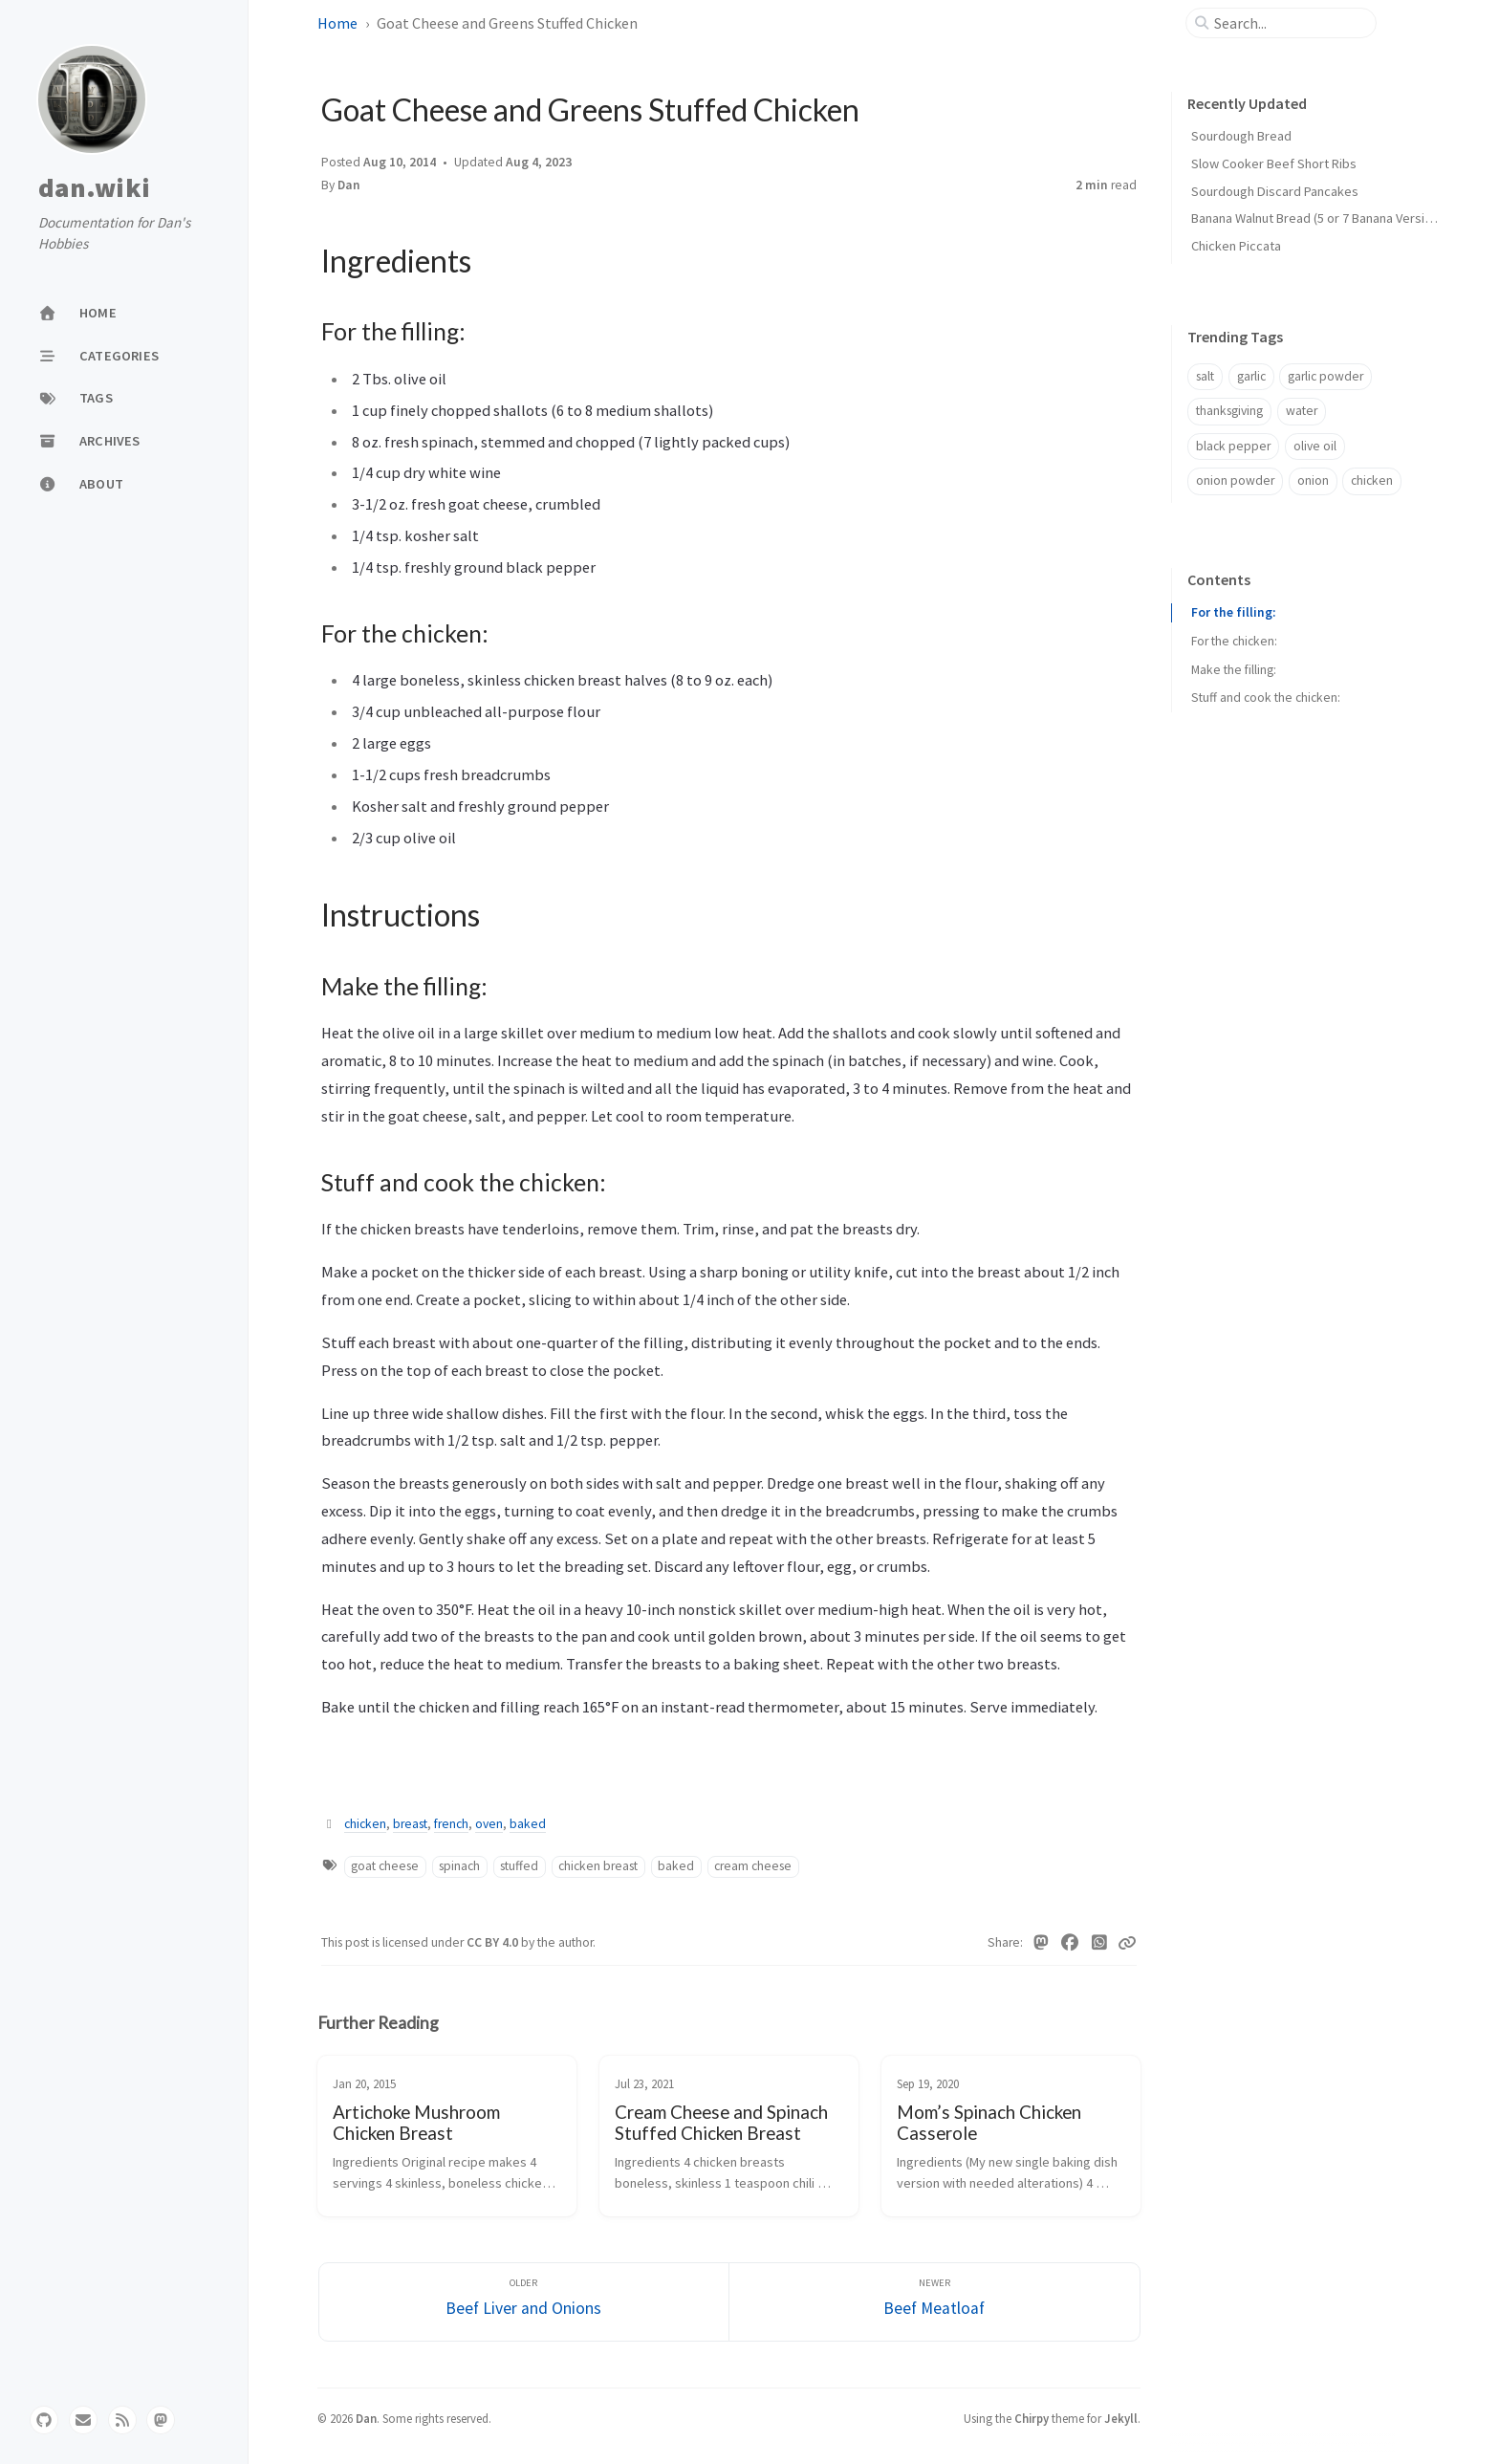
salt (1205, 376)
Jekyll (1121, 2418)
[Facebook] (1070, 1943)
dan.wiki (94, 188)
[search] (1288, 23)
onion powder (1235, 480)
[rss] (122, 2420)
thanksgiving (1229, 411)
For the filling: (1233, 612)
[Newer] (934, 2302)
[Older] (524, 2302)
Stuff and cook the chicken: (1265, 697)
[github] (44, 2420)
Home (337, 23)
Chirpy (1031, 2418)
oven (489, 1824)
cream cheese (753, 1866)
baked (528, 1824)
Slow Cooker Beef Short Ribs (1274, 163)
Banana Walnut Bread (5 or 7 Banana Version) (1317, 218)
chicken (365, 1824)
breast (410, 1824)
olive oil (1314, 446)
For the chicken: (1234, 641)
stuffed (519, 1866)
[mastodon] (160, 2420)
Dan (348, 185)
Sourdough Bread (1241, 135)
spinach (459, 1866)
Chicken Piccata (1236, 245)
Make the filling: (1233, 670)
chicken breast (598, 1866)
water (1301, 411)
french (451, 1824)
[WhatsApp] (1100, 1943)
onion (1313, 480)
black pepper (1233, 446)
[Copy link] (1127, 1943)
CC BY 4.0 (494, 1942)
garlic (1251, 376)
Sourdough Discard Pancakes (1274, 191)
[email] (83, 2420)
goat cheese (385, 1866)
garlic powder (1325, 376)
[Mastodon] (1042, 1943)
